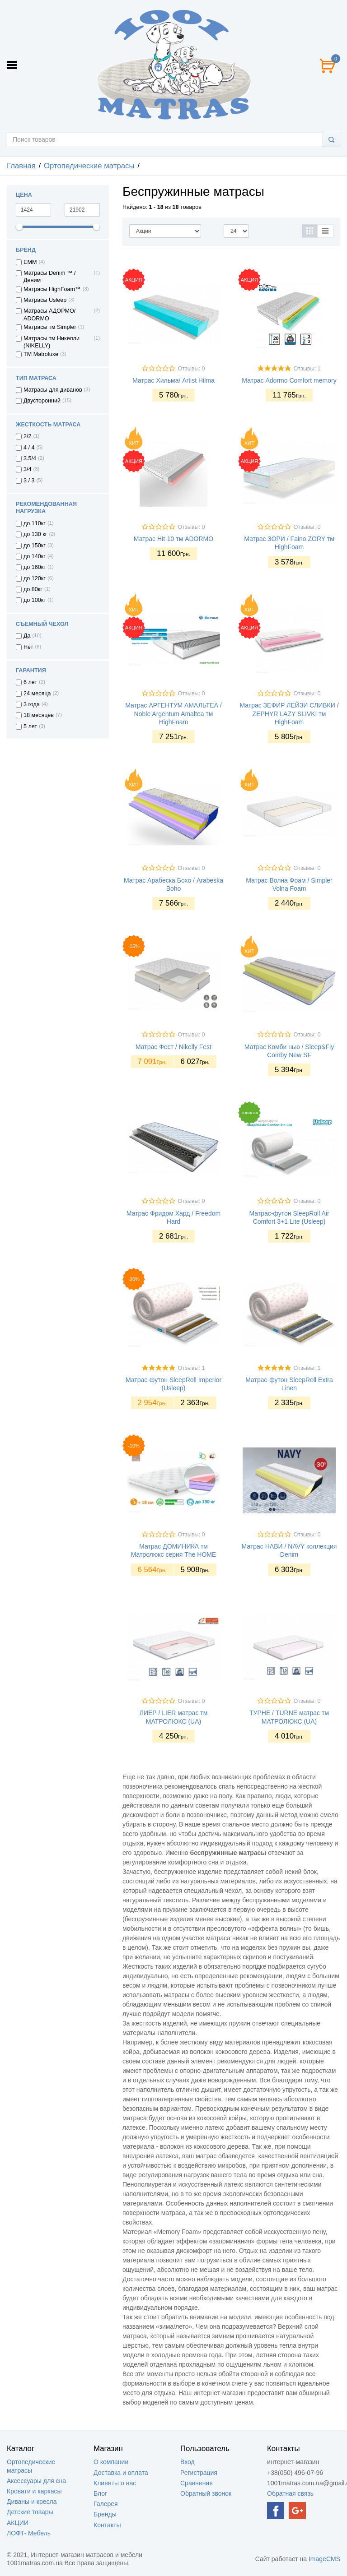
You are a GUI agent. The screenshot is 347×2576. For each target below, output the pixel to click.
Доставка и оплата (121, 2472)
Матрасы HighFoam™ (52, 289)
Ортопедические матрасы (89, 166)
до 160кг (34, 567)
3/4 (27, 469)
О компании (111, 2461)
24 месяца (37, 693)
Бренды (105, 2514)
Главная (21, 166)
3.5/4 (29, 458)
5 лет (30, 726)
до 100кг (34, 600)
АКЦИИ (17, 2522)
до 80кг (32, 589)
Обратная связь (290, 2493)
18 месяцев (38, 715)
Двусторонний (42, 401)
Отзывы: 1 (306, 368)
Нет (28, 647)
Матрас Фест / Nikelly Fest (173, 1046)
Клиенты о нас (115, 2483)
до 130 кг (35, 534)
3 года (31, 704)
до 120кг (34, 578)
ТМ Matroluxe (40, 354)
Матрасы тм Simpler (49, 327)
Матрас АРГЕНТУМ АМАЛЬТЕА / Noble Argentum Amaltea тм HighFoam (173, 713)
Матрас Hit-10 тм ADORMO (173, 538)
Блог (100, 2493)
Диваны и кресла (31, 2501)
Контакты (107, 2525)
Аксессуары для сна (36, 2480)
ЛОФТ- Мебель (29, 2533)
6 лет (30, 682)
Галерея (106, 2503)
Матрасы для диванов (52, 390)
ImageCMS (324, 2558)
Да (27, 636)
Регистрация (198, 2472)
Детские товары (30, 2512)
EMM (30, 262)
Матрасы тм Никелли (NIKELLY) (51, 342)
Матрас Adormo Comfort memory (289, 380)
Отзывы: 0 (191, 368)
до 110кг (34, 523)
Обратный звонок (205, 2493)
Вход (187, 2461)
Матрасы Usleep (44, 300)
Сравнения (196, 2483)
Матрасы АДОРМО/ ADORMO (49, 314)
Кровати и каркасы (34, 2491)
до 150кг (34, 545)
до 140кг (34, 556)
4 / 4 (29, 447)
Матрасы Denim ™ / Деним (49, 276)
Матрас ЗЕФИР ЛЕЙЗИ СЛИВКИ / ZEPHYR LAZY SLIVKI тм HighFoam (288, 713)
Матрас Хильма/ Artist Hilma (173, 380)
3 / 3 (29, 480)
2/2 (27, 436)
